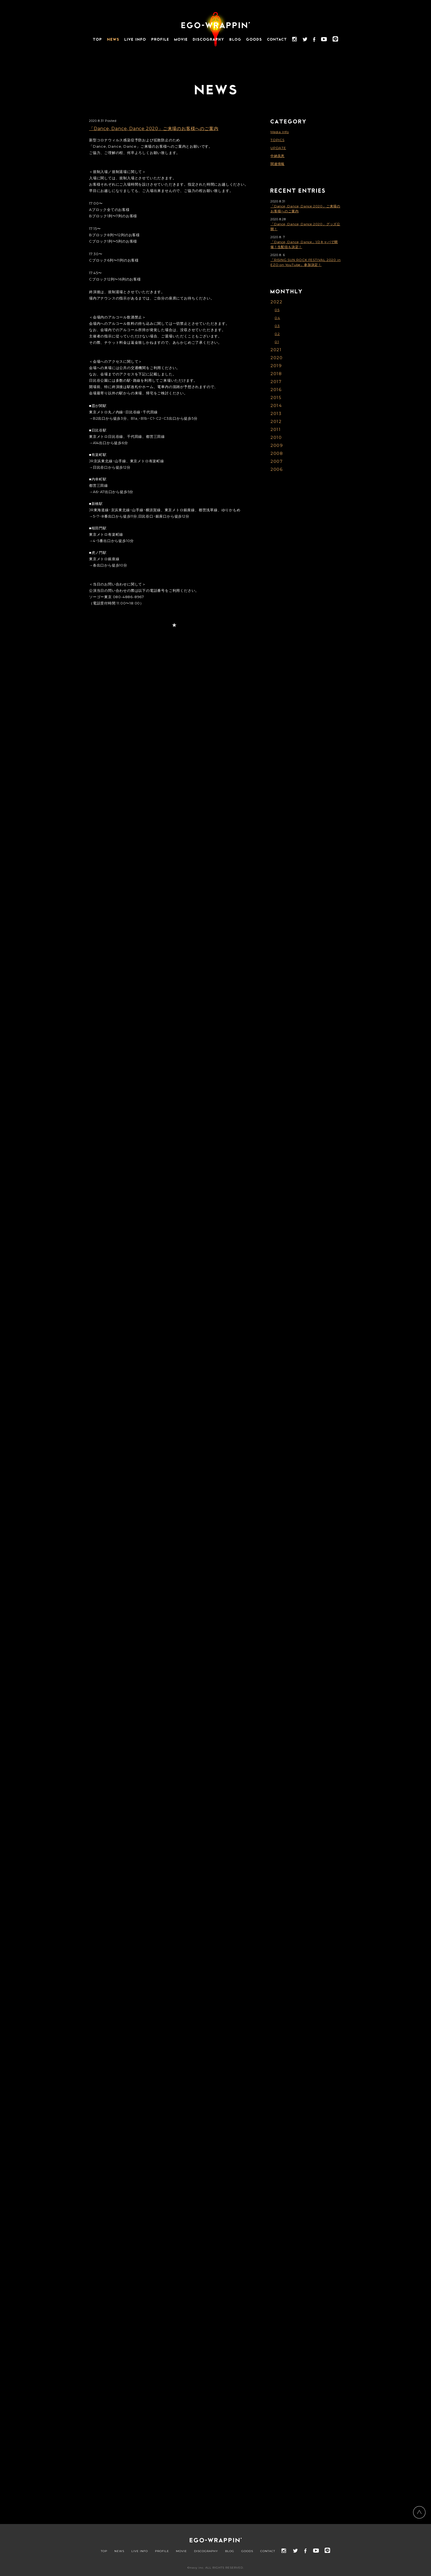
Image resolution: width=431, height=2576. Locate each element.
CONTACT (267, 2551)
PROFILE (162, 2551)
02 (277, 334)
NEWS (119, 2551)
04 (277, 318)
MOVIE (181, 2551)
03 (277, 326)
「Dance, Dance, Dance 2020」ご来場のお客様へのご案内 (153, 128)
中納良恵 (277, 156)
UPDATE (278, 148)
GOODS (247, 2551)
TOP (104, 2551)
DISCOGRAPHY (206, 2551)
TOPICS (277, 140)
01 (277, 342)
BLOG (229, 2551)
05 (277, 310)
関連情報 (277, 164)
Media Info (279, 132)
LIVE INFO (139, 2551)
